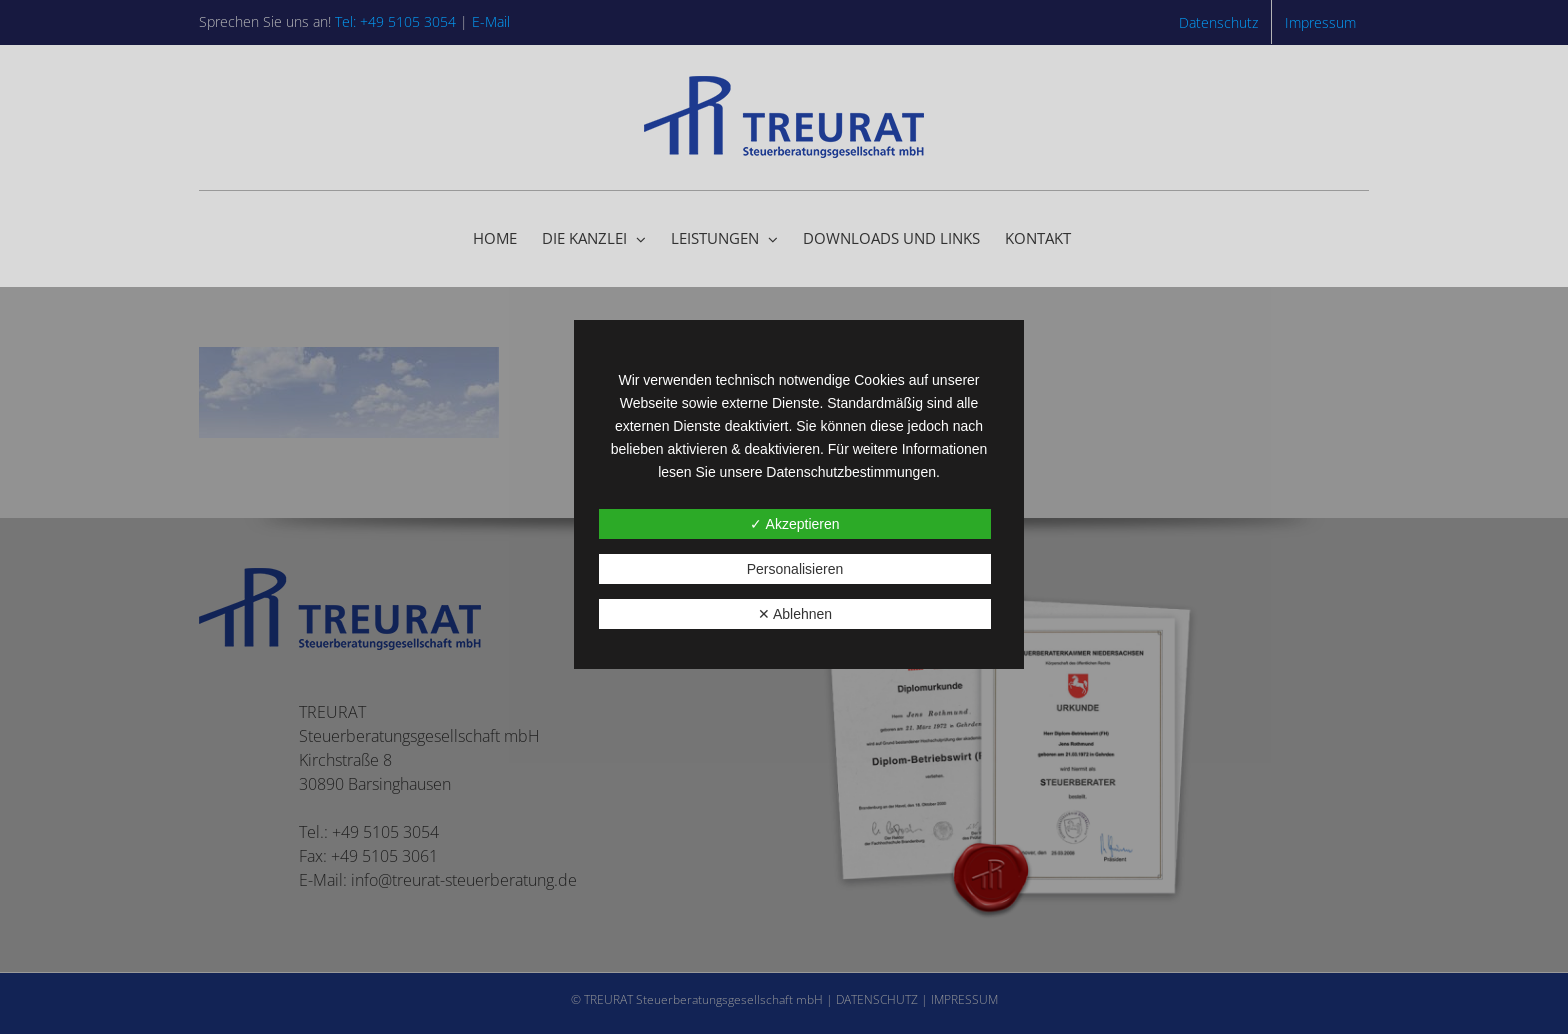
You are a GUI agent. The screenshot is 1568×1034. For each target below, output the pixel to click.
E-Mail (491, 21)
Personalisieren (795, 569)
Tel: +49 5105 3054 (395, 21)
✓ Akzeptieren (794, 524)
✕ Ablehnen (795, 614)
